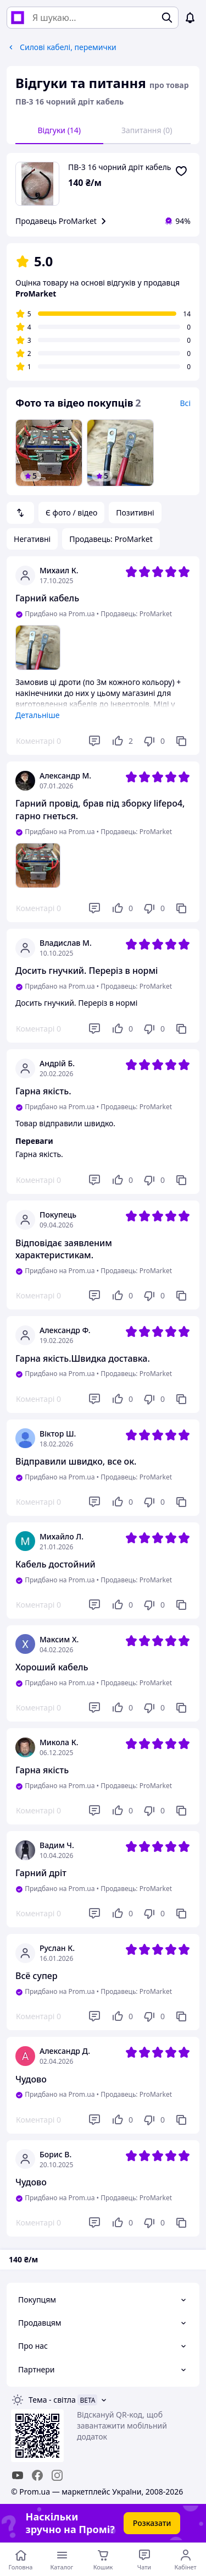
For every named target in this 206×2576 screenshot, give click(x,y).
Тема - (52, 2399)
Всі (185, 403)
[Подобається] (122, 741)
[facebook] (37, 2475)
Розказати (152, 2523)
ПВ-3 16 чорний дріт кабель (119, 167)
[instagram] (57, 2475)
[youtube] (17, 2475)
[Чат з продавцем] (144, 2559)
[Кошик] (103, 2559)
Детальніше (37, 715)
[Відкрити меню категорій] (61, 2559)
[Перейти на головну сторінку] (20, 2559)
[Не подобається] (154, 741)
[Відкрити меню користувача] (185, 2559)
